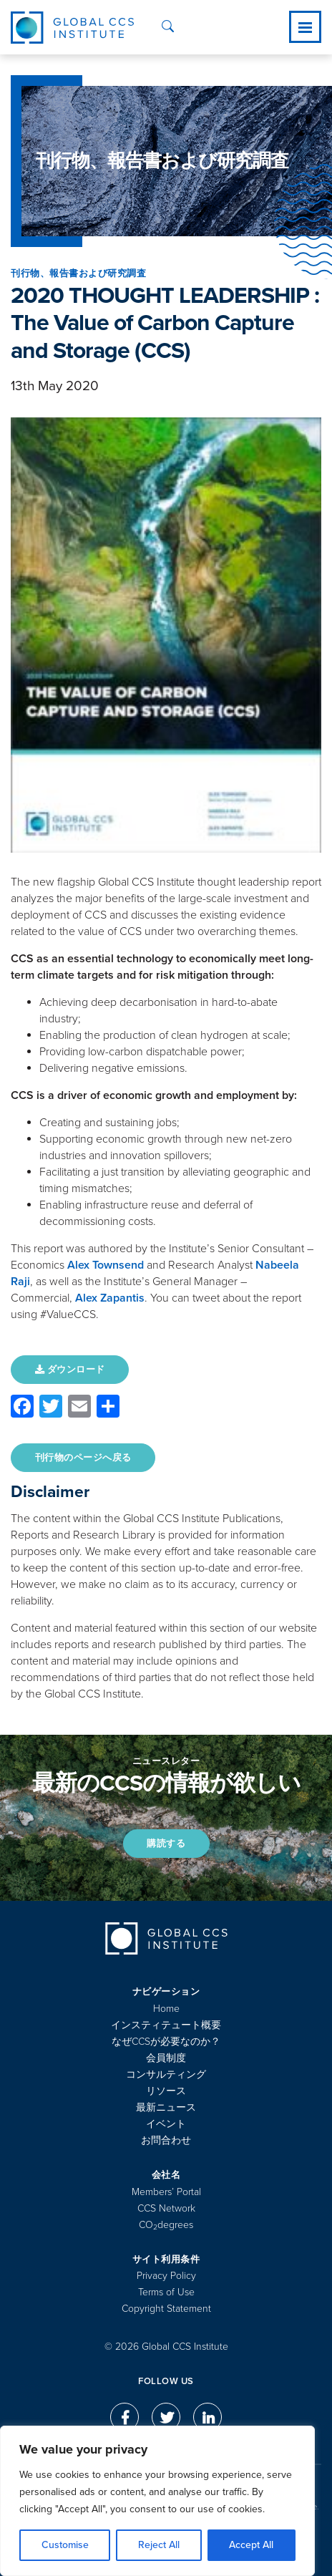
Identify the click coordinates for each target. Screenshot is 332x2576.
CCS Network (166, 2208)
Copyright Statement (166, 2309)
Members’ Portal (166, 2192)
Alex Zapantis (110, 1298)
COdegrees (166, 2225)
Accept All (251, 2545)
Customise (65, 2545)
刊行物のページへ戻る (83, 1457)
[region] (157, 2501)
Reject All (159, 2545)
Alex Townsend (105, 1265)
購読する (166, 1843)
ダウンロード (70, 1369)
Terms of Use (166, 2292)
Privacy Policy (166, 2276)
